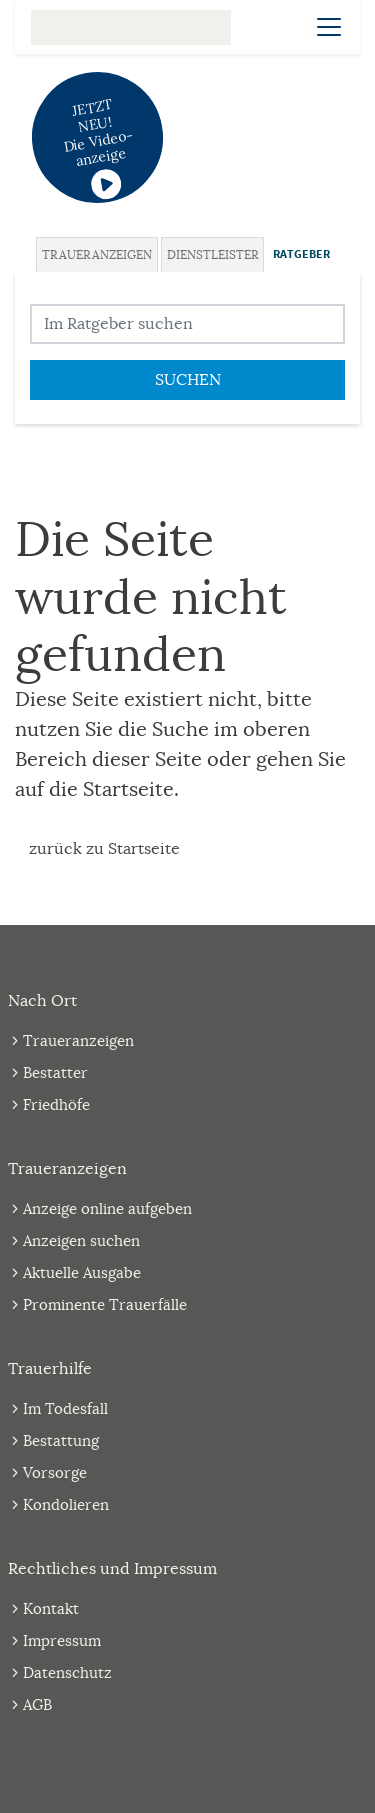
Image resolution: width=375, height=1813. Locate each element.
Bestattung (61, 1440)
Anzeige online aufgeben (107, 1208)
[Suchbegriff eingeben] (187, 324)
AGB (37, 1704)
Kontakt (51, 1608)
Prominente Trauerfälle (105, 1304)
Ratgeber (301, 254)
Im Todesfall (65, 1408)
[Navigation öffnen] (329, 27)
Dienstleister (213, 254)
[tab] (98, 254)
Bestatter (55, 1072)
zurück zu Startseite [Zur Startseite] (104, 849)
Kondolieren (66, 1504)
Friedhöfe (56, 1104)
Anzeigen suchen (81, 1240)
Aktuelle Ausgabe (82, 1272)
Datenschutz (67, 1672)
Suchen (188, 380)
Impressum (62, 1640)
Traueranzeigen (97, 254)
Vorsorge (55, 1472)
